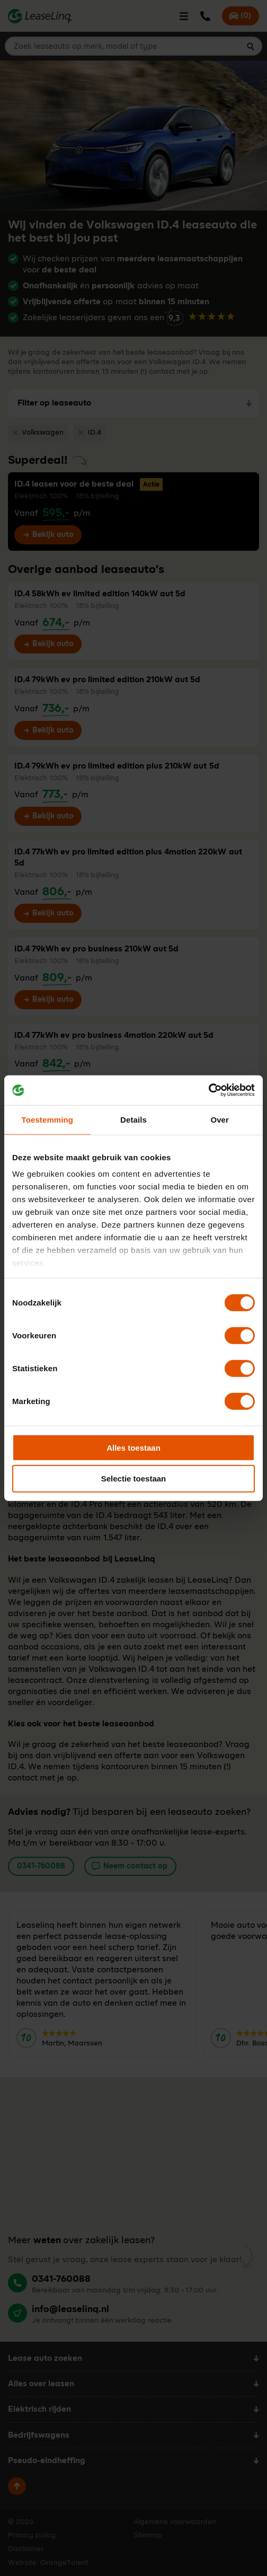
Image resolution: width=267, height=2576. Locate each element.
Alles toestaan (133, 1447)
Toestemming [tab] (48, 1119)
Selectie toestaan (133, 1478)
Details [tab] (133, 1119)
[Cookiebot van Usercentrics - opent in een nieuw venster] (208, 1090)
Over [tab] (219, 1119)
